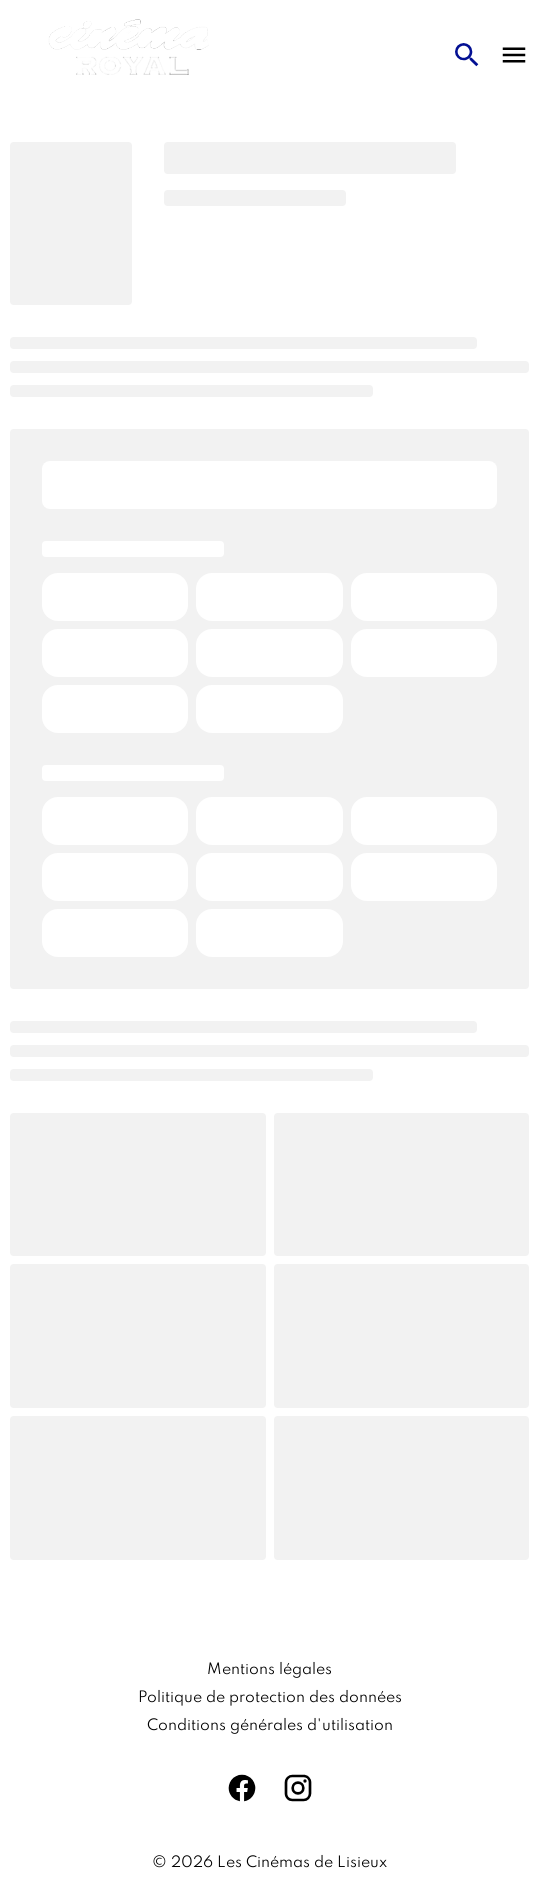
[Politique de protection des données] (270, 1698)
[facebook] (242, 1788)
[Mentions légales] (269, 1670)
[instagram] (298, 1788)
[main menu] (514, 55)
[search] (467, 55)
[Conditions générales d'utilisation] (270, 1726)
